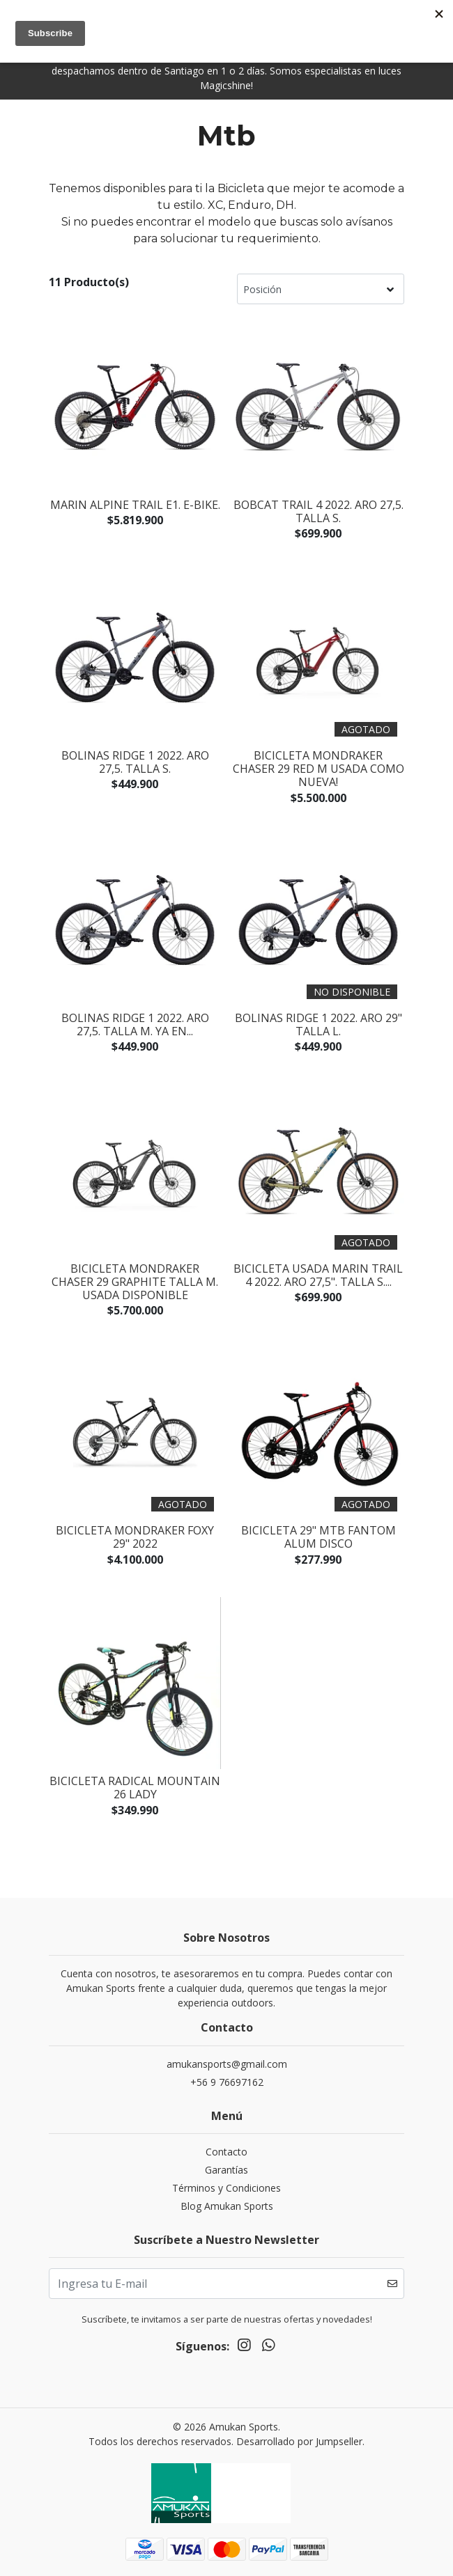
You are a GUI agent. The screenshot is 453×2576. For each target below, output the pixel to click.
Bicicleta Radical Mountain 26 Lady (134, 1787)
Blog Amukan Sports (227, 2206)
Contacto (226, 2151)
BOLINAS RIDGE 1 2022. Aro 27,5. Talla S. (135, 762)
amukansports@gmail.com (227, 2064)
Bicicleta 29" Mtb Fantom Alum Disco (318, 1537)
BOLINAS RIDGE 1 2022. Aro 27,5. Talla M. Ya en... (135, 1024)
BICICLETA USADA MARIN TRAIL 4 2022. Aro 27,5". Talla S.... (318, 1275)
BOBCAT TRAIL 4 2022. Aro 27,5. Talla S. (318, 511)
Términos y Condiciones (226, 2187)
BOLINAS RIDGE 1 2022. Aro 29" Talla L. (318, 1024)
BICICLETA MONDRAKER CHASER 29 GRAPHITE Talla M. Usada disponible (135, 1282)
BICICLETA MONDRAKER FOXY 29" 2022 (135, 1537)
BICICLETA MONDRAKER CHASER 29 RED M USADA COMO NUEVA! (318, 769)
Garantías (226, 2169)
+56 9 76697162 (226, 2082)
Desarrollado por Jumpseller (299, 2441)
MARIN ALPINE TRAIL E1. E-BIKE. (135, 504)
